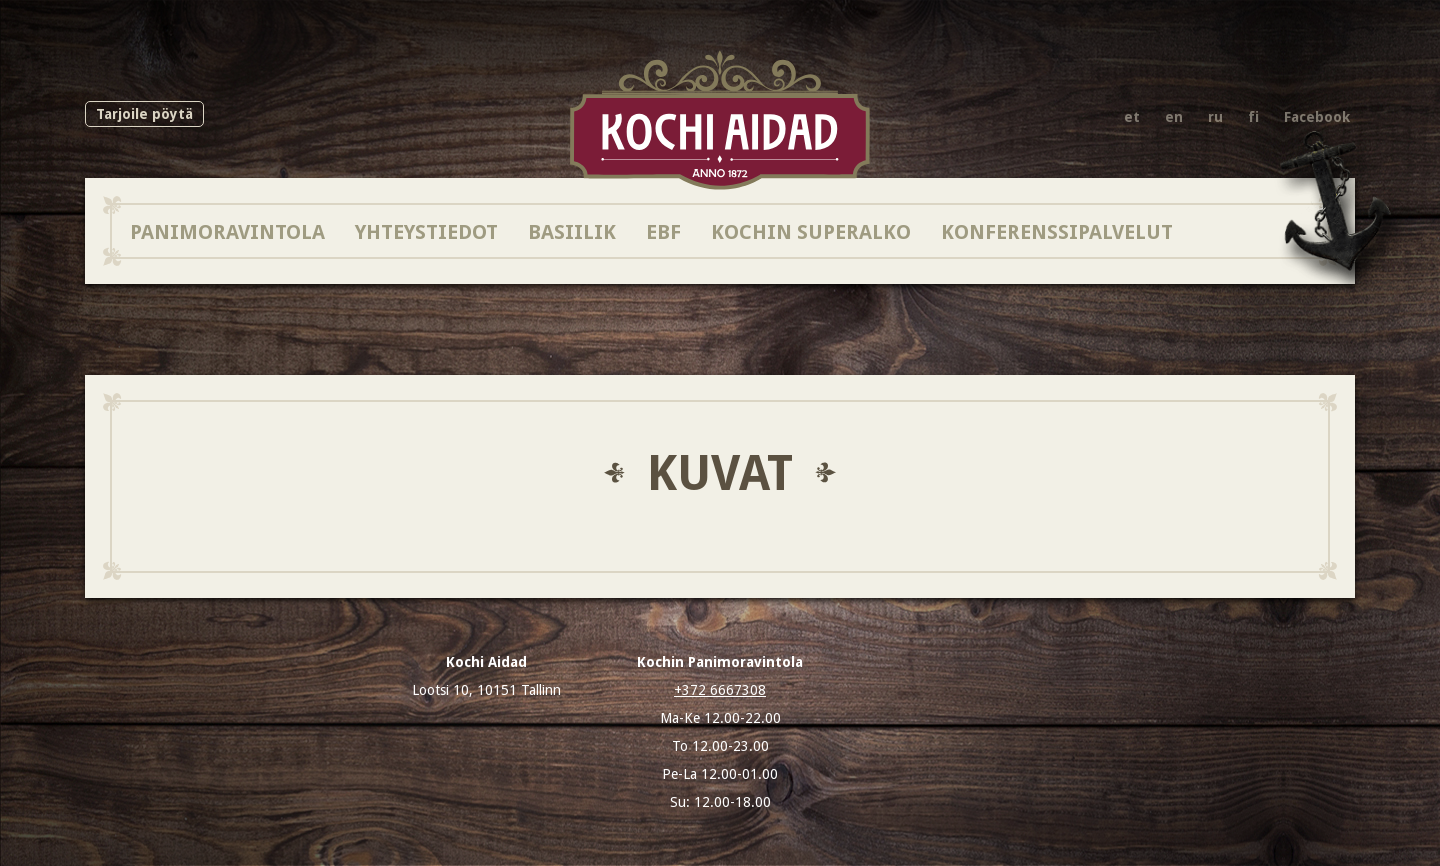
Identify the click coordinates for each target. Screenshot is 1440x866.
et (1132, 117)
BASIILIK (572, 231)
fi (1253, 117)
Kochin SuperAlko (811, 231)
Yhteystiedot (426, 231)
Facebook (1317, 117)
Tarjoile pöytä (144, 114)
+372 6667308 (720, 690)
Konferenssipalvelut (1057, 231)
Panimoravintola (227, 231)
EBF (663, 231)
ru (1215, 117)
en (1174, 117)
